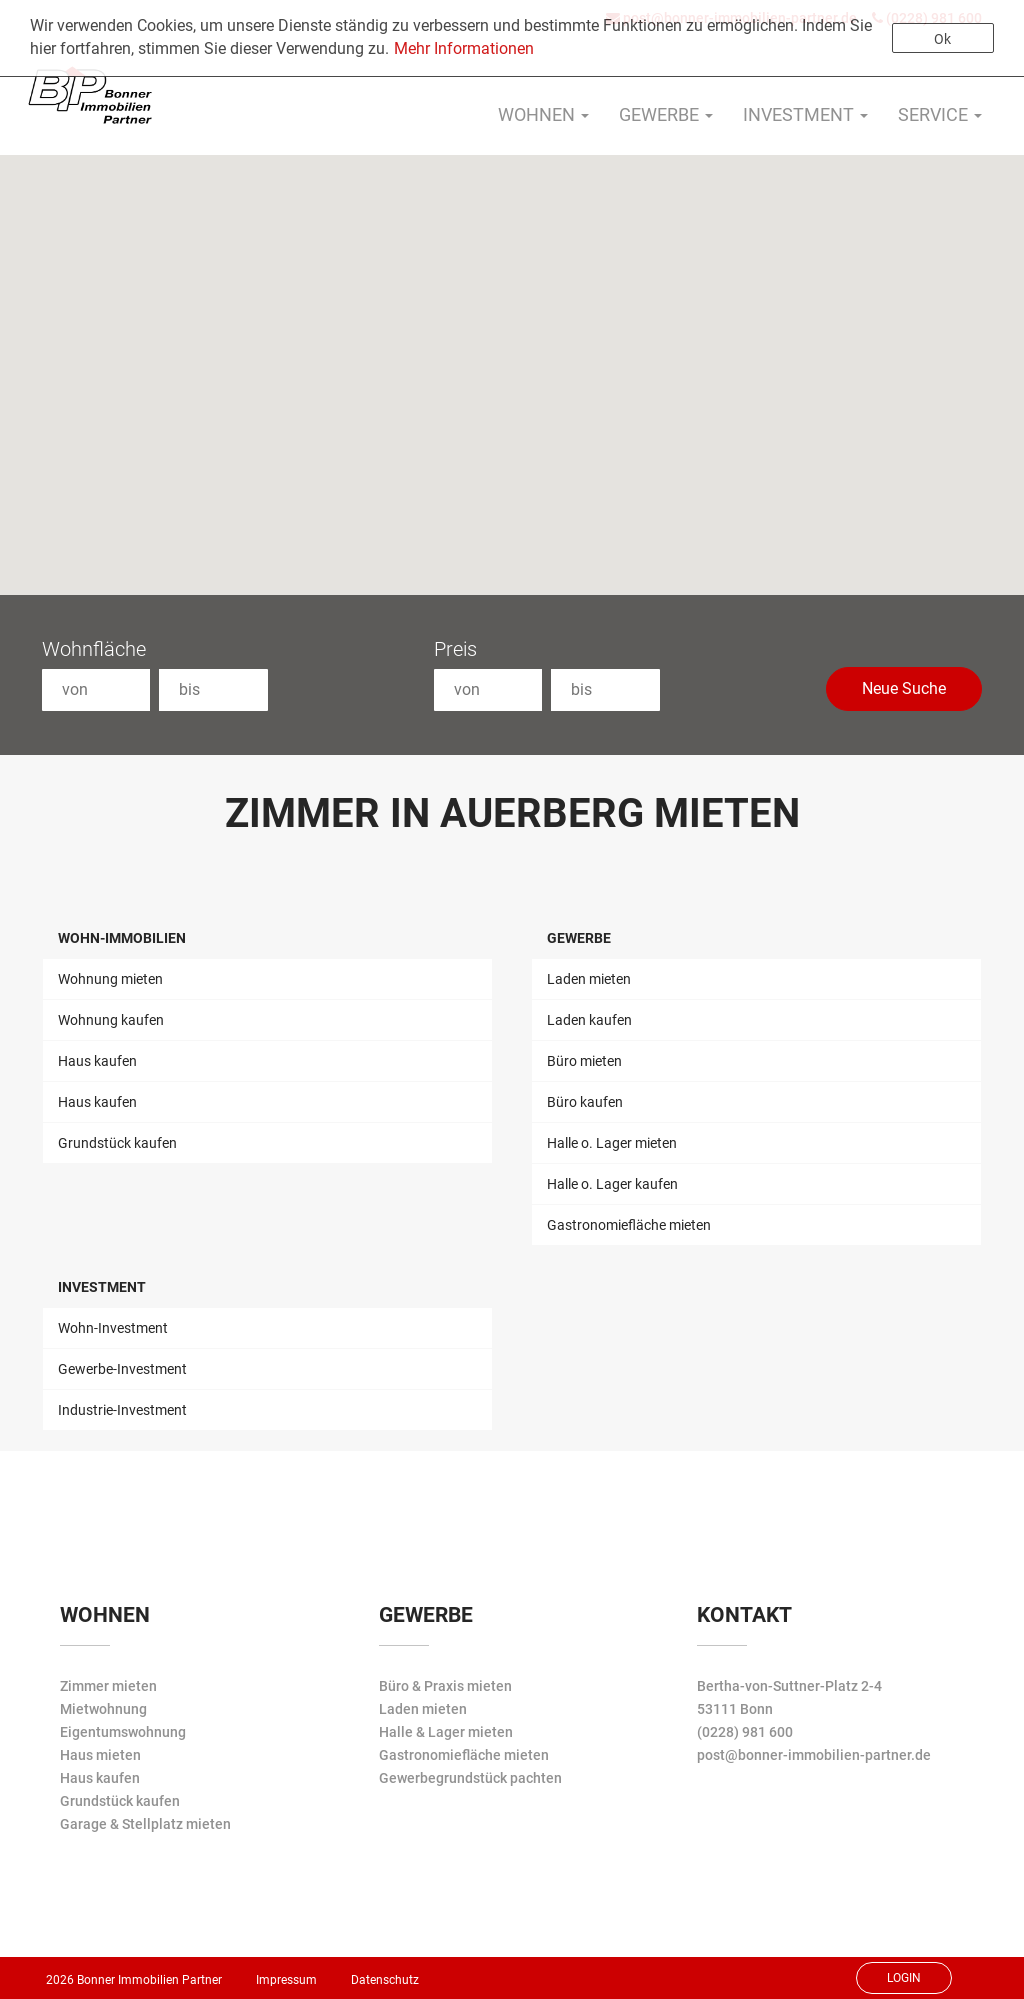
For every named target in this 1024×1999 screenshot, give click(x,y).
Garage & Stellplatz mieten (145, 1824)
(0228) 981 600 (745, 1732)
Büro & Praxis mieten (445, 1686)
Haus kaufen (97, 1061)
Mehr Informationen (464, 48)
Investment (102, 1287)
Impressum (286, 1980)
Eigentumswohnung (123, 1732)
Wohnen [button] (543, 114)
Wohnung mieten (110, 979)
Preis (455, 649)
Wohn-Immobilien (122, 938)
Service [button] (940, 114)
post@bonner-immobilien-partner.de (814, 1755)
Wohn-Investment (113, 1328)
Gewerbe (579, 938)
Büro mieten (584, 1061)
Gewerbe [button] (666, 114)
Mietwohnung (103, 1709)
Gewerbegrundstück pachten (470, 1778)
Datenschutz (385, 1980)
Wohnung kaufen (111, 1020)
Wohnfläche (94, 649)
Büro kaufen (585, 1102)
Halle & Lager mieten (446, 1732)
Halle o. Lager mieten (612, 1143)
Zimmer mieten (108, 1686)
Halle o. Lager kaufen (612, 1184)
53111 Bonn (735, 1709)
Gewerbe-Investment (122, 1369)
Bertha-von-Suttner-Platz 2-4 (789, 1686)
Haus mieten (100, 1755)
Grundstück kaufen (117, 1143)
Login (904, 1978)
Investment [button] (805, 114)
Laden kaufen (589, 1020)
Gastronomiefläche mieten (629, 1225)
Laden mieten (589, 979)
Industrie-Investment (122, 1410)
